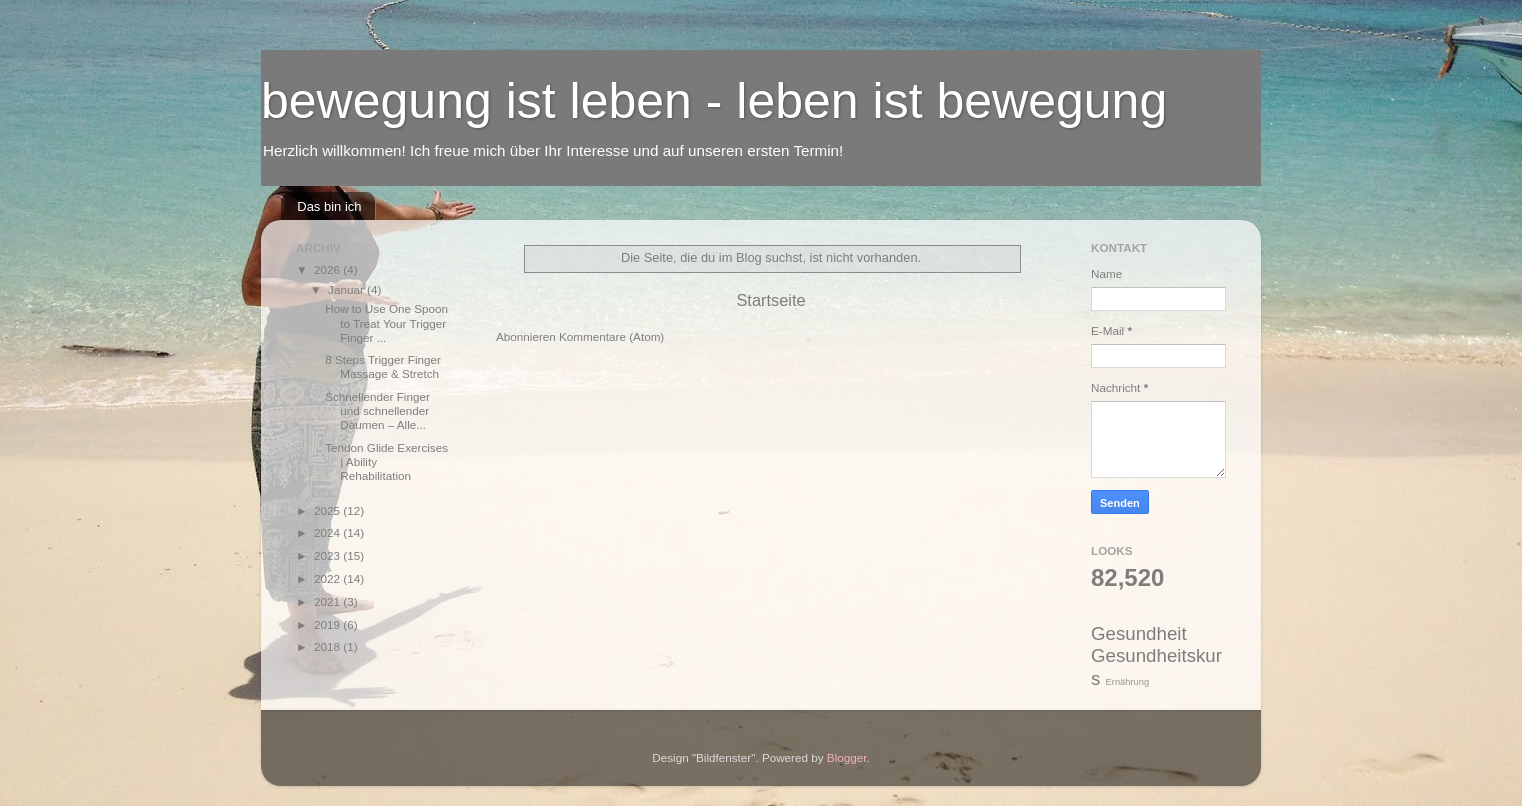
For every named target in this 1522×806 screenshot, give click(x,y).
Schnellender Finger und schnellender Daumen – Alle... (377, 410)
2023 (328, 555)
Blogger (847, 757)
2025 (328, 510)
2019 (328, 624)
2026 (328, 269)
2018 (328, 646)
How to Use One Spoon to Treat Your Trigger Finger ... (386, 322)
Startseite (770, 300)
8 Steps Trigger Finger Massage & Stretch (383, 366)
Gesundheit (1139, 633)
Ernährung (1128, 682)
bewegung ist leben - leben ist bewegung (714, 101)
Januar (347, 289)
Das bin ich (329, 206)
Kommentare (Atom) (611, 336)
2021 (328, 601)
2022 (328, 578)
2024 (328, 532)
